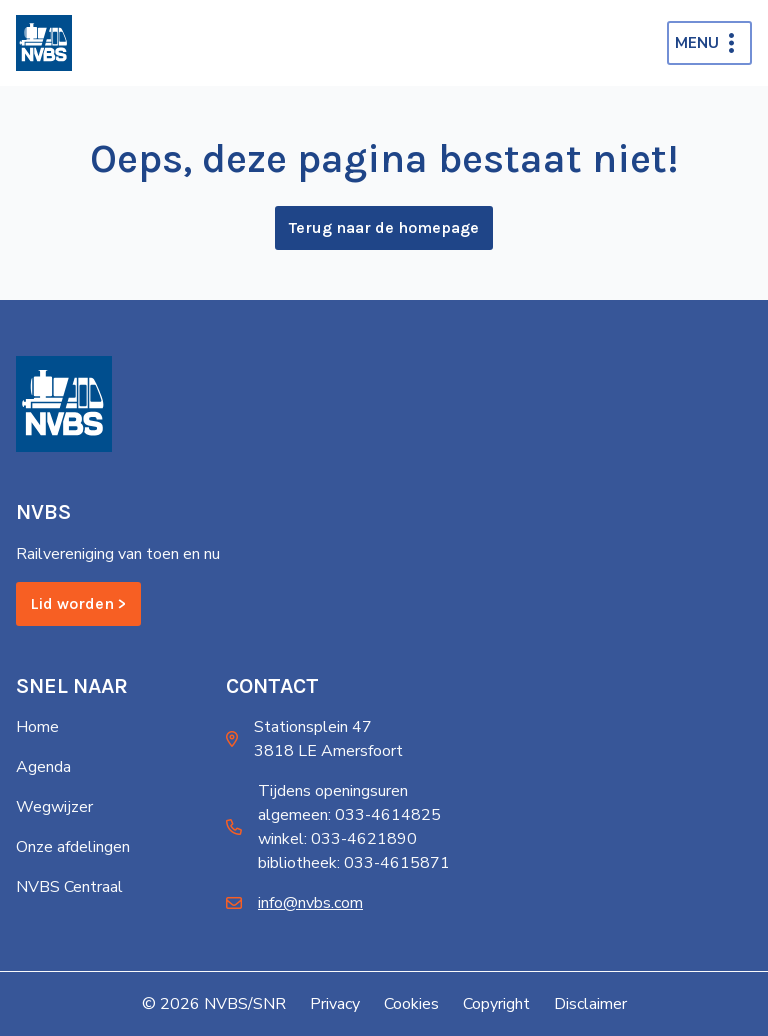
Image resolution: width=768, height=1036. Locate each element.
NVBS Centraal (69, 887)
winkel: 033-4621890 (337, 839)
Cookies (411, 1004)
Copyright (496, 1004)
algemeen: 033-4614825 (349, 815)
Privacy (335, 1004)
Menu (697, 43)
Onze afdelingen (73, 847)
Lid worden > (78, 603)
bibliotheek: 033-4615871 (354, 863)
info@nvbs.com (310, 903)
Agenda (43, 767)
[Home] (44, 43)
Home (37, 727)
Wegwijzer (54, 807)
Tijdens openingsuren (333, 791)
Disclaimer (590, 1004)
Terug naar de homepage (384, 227)
